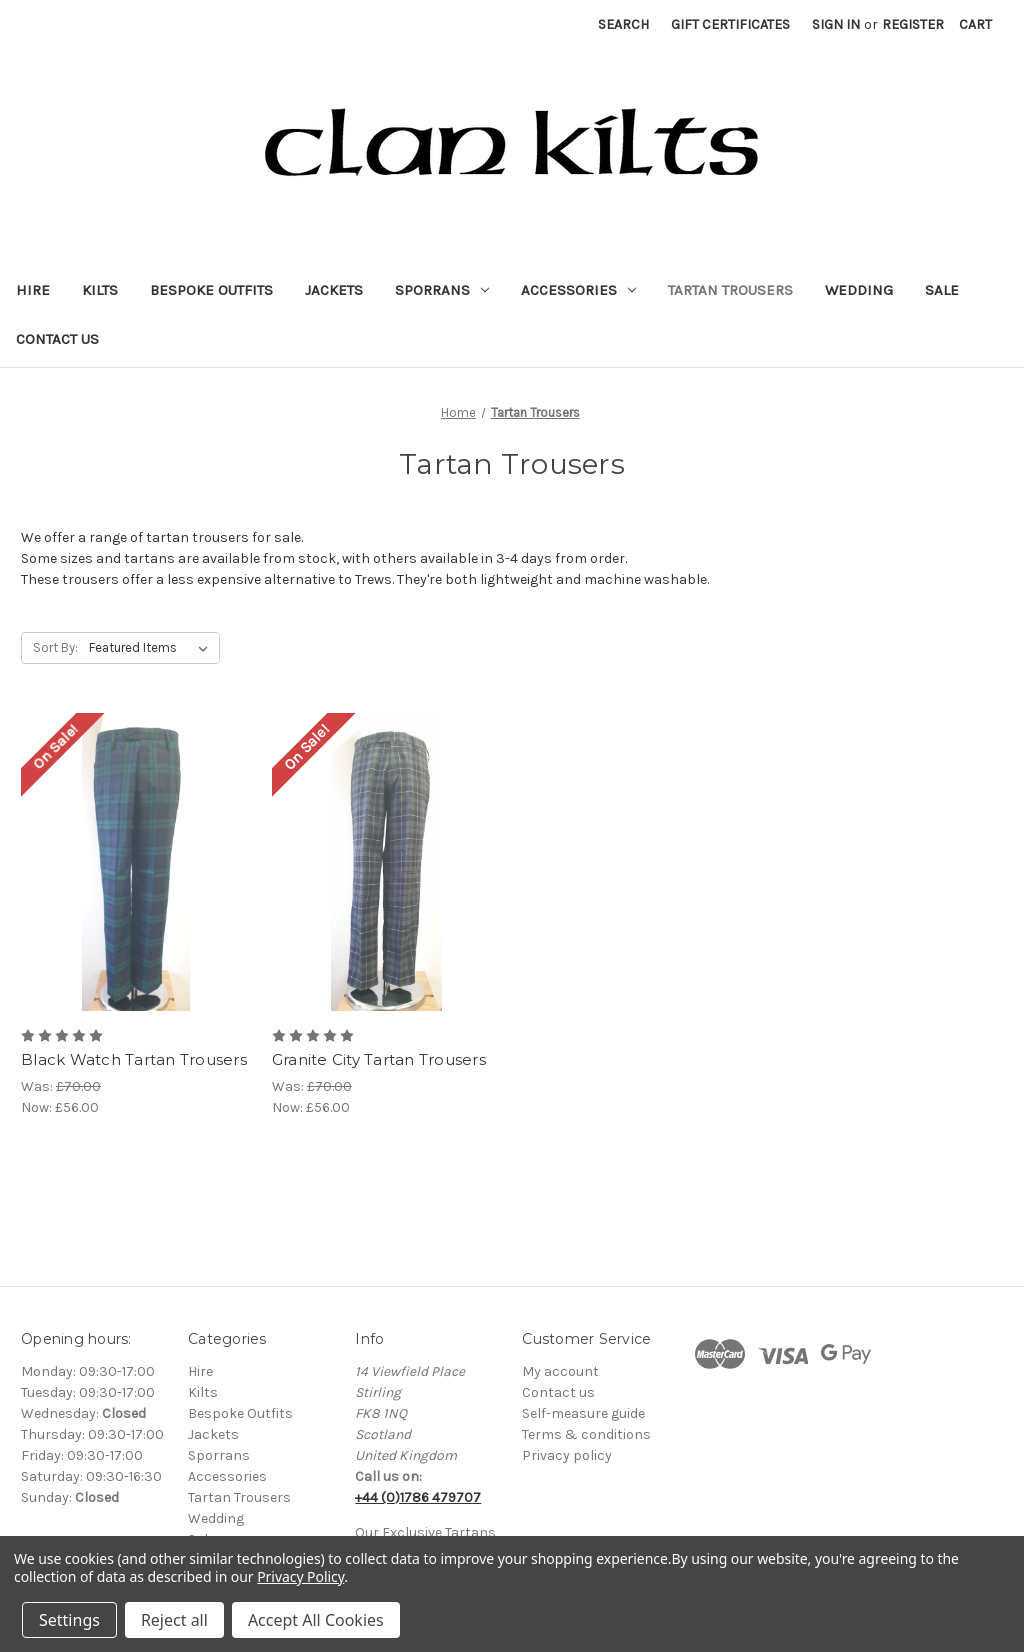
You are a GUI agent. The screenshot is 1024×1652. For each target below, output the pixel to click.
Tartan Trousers (730, 290)
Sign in (836, 24)
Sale (942, 290)
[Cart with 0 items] (975, 24)
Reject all (174, 1620)
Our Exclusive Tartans (425, 1532)
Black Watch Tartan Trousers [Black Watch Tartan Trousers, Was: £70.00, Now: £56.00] (134, 1059)
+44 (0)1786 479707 (418, 1497)
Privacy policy (567, 1455)
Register (913, 24)
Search (623, 24)
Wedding (859, 290)
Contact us (558, 1392)
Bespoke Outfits (211, 290)
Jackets (334, 290)
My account (560, 1371)
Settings (69, 1620)
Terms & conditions (586, 1434)
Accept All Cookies (316, 1620)
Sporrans (442, 290)
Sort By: (55, 647)
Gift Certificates (730, 24)
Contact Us (57, 339)
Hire (33, 290)
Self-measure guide (583, 1413)
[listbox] (152, 648)
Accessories (578, 290)
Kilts (100, 290)
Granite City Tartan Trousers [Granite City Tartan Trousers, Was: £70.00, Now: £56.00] (379, 1059)
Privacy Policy (300, 1576)
